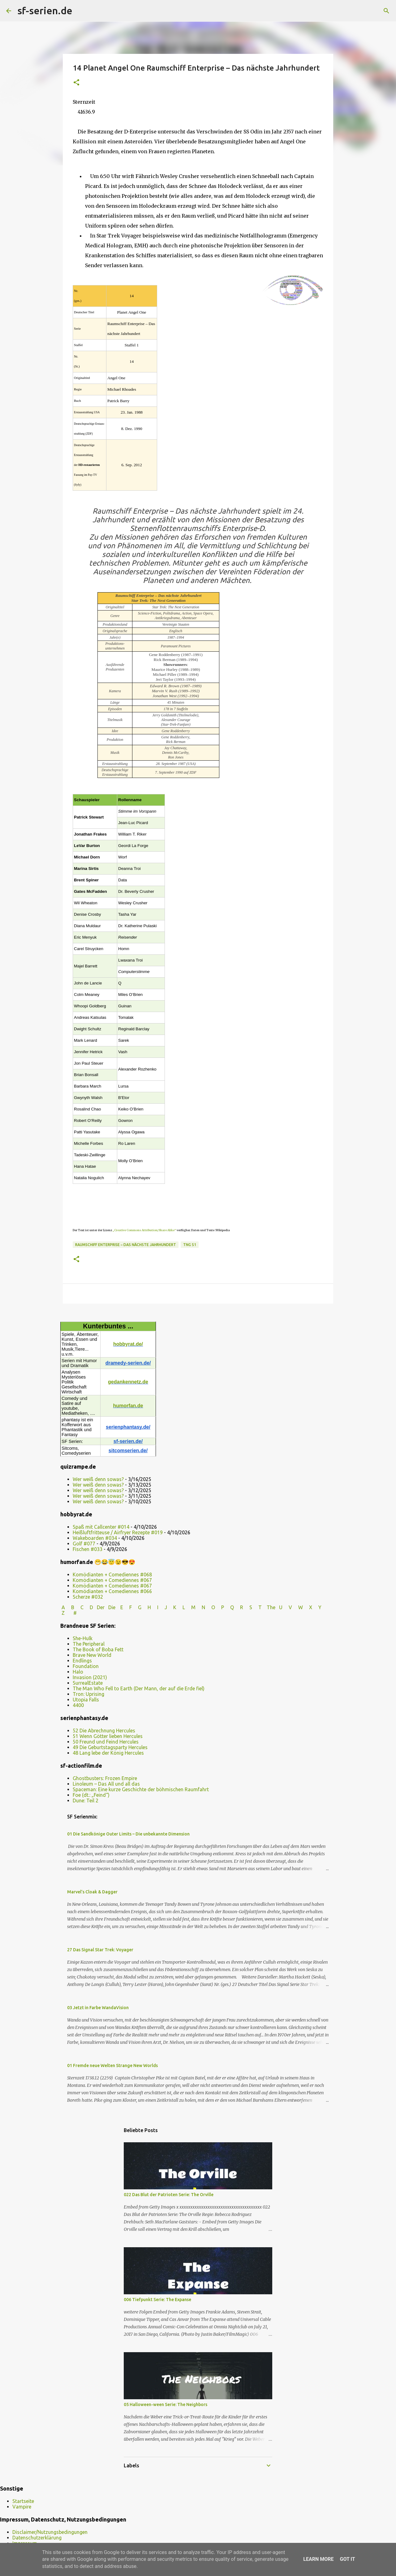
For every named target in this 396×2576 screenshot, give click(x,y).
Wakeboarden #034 (95, 1538)
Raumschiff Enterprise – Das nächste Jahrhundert (125, 1245)
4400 (78, 1705)
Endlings (82, 1660)
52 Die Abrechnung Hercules (104, 1730)
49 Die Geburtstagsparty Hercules (110, 1747)
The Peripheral (89, 1644)
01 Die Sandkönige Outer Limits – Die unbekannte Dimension (128, 1833)
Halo (78, 1672)
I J (162, 1607)
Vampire (21, 2506)
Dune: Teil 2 (85, 1800)
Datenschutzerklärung (37, 2537)
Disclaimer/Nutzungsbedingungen (50, 2532)
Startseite (23, 2501)
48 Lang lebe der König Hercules (108, 1753)
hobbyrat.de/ (128, 1344)
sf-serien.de (44, 10)
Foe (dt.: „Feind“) (91, 1795)
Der (101, 1607)
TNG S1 (189, 1245)
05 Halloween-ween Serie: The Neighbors (165, 2404)
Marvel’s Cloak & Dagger (92, 1891)
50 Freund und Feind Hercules (106, 1741)
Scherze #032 (88, 1597)
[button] (76, 83)
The (271, 1607)
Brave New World (92, 1655)
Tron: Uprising (88, 1694)
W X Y (310, 1607)
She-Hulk (83, 1638)
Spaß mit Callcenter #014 (101, 1527)
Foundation (86, 1666)
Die (111, 1607)
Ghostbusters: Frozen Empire (105, 1778)
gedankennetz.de (128, 1381)
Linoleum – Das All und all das (106, 1784)
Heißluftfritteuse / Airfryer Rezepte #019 (118, 1532)
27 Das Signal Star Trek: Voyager (100, 1949)
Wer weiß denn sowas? (98, 1479)
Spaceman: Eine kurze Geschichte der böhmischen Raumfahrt (141, 1789)
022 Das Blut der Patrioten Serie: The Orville (168, 2194)
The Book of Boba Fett (98, 1649)
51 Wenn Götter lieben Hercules (108, 1736)
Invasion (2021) (90, 1677)
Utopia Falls (86, 1699)
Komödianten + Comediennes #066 (112, 1591)
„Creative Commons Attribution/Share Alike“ (144, 1230)
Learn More (318, 2559)
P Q (228, 1607)
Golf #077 (84, 1543)
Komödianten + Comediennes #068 (112, 1574)
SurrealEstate (88, 1683)
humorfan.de (128, 1405)
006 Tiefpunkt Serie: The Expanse (157, 2299)
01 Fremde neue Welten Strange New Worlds (112, 2065)
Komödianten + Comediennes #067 (112, 1580)
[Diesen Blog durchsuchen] (358, 10)
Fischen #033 (87, 1549)
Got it (347, 2559)
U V (286, 1607)
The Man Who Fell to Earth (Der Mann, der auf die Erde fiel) (138, 1688)
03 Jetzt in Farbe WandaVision (98, 2007)
